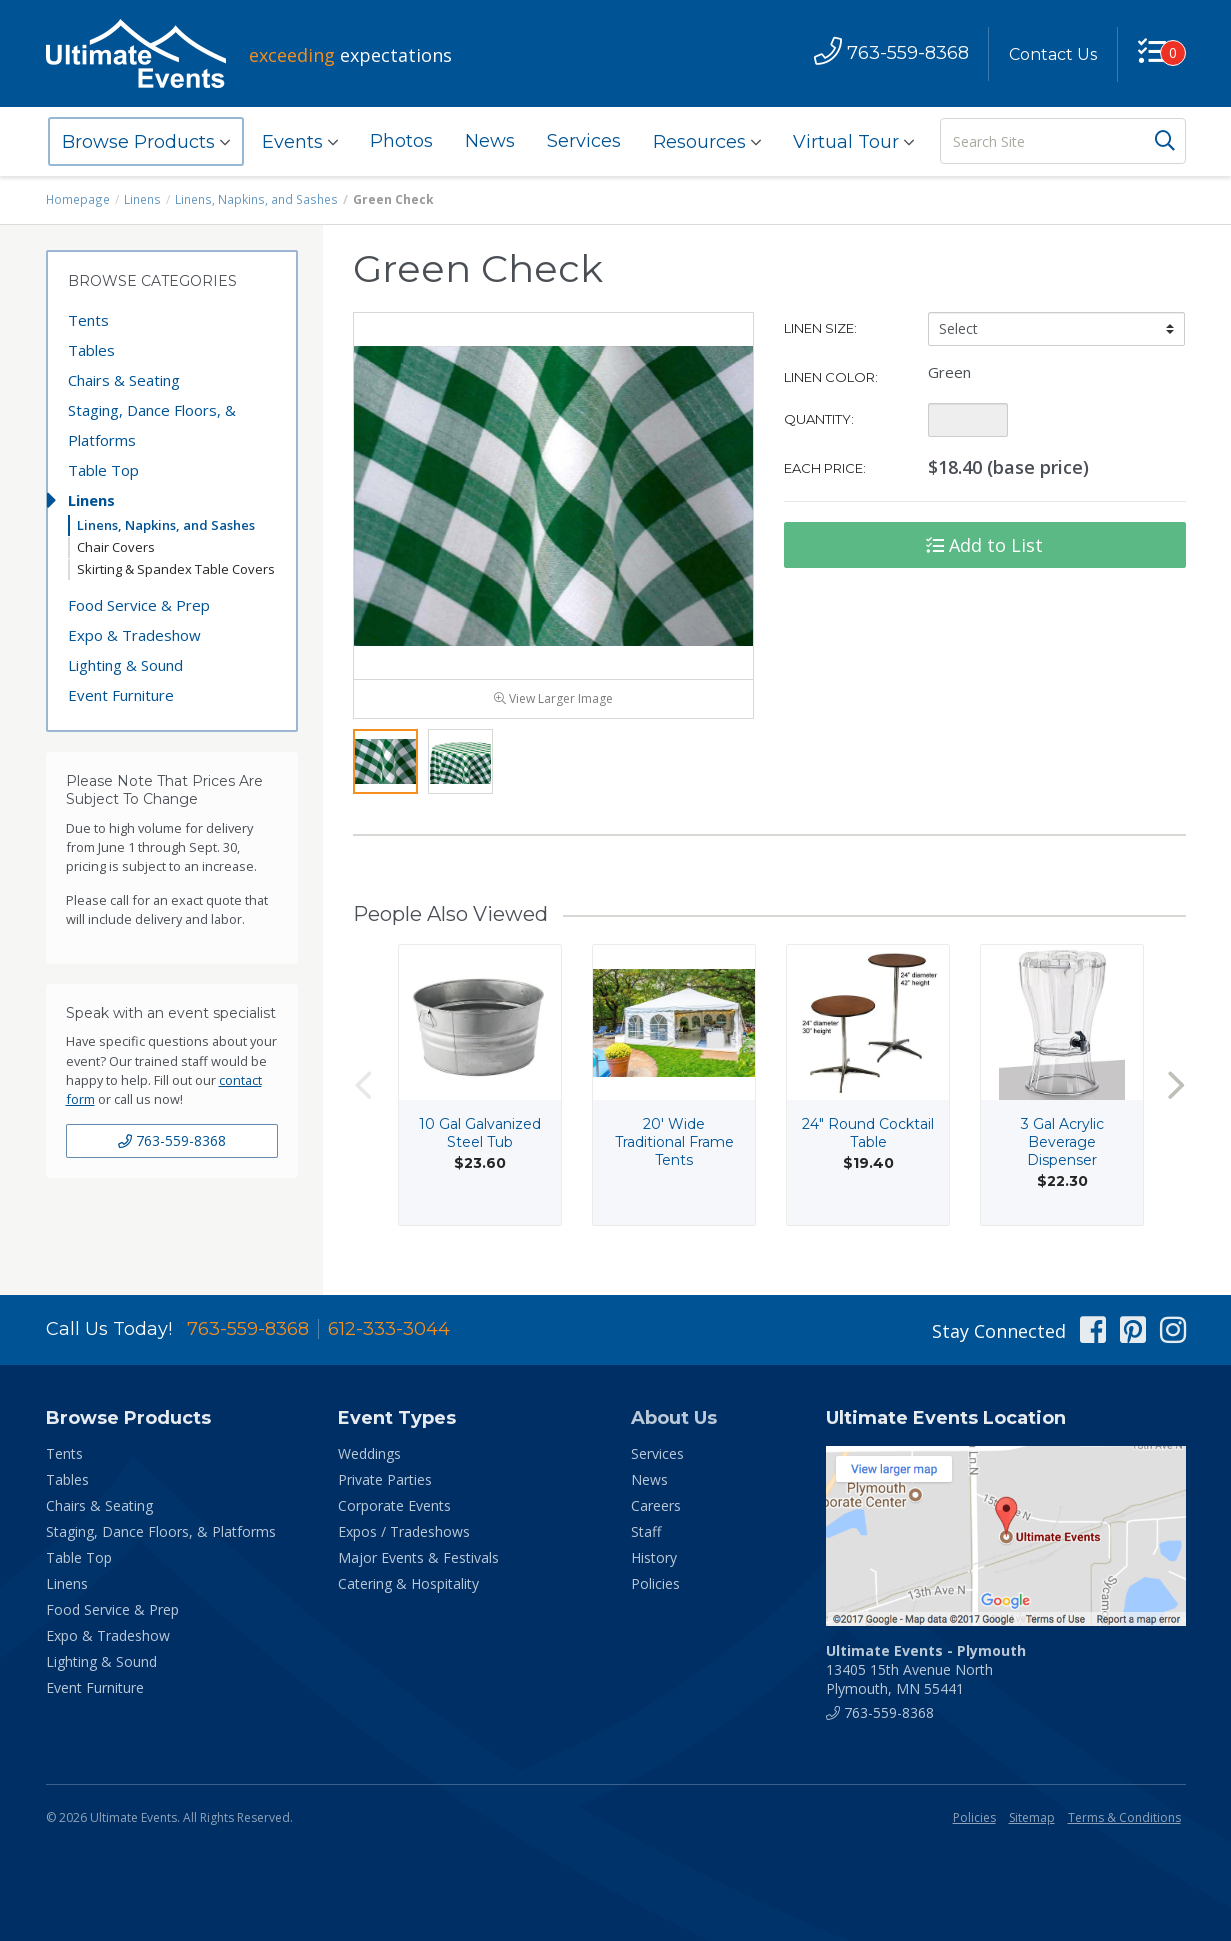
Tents (88, 320)
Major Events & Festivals (418, 1557)
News (490, 141)
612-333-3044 (389, 1329)
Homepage (78, 199)
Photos (401, 141)
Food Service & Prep (139, 605)
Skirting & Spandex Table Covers (176, 569)
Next (1176, 1089)
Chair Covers (116, 547)
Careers (656, 1505)
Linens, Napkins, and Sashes (253, 199)
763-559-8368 (172, 1140)
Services (584, 141)
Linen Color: (831, 377)
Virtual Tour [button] (853, 142)
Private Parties (385, 1479)
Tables (91, 350)
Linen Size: (820, 328)
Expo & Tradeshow (134, 635)
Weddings (369, 1453)
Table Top (103, 470)
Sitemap (1032, 1817)
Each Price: (825, 468)
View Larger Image (553, 702)
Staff (646, 1531)
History (654, 1557)
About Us (674, 1418)
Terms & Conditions (1124, 1817)
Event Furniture (121, 695)
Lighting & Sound (125, 665)
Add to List (984, 545)
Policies (655, 1583)
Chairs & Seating (124, 380)
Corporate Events (394, 1505)
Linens (142, 199)
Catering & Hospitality (408, 1583)
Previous (363, 1089)
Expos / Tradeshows (404, 1531)
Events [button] (300, 142)
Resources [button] (707, 142)
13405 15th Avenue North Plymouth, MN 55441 (926, 1669)
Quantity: (819, 419)
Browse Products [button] (146, 142)
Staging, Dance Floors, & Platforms (152, 425)
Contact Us (1053, 54)
